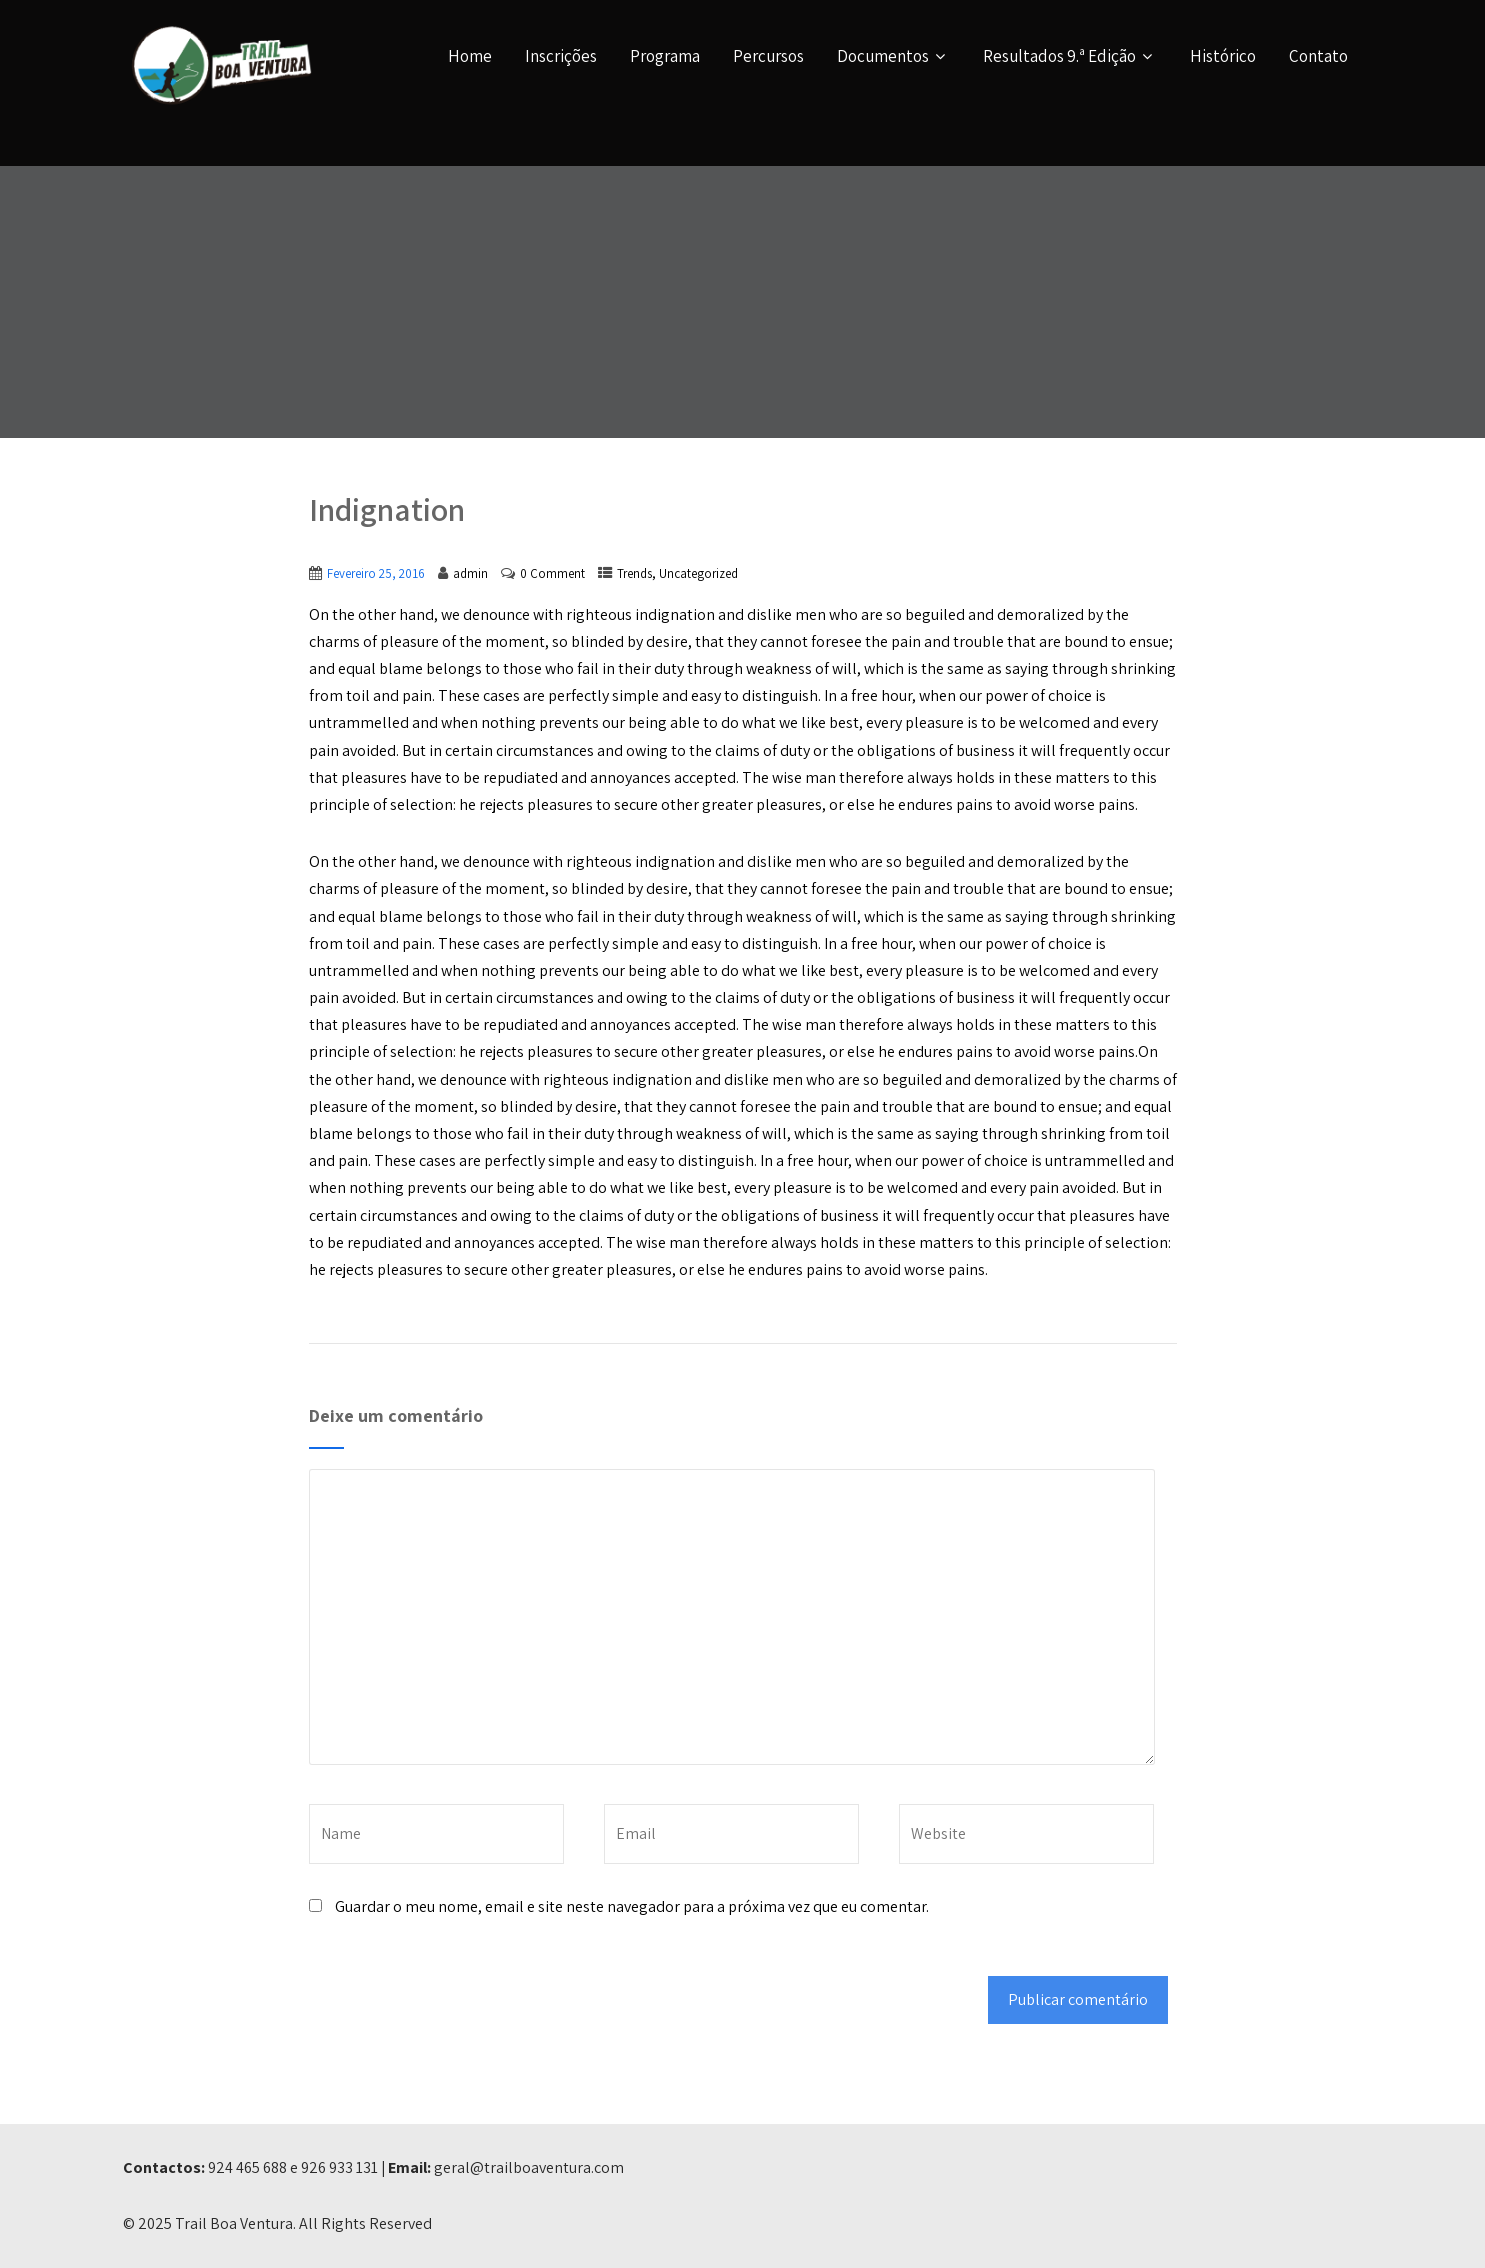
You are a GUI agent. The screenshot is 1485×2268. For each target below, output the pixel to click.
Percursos (768, 56)
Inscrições (561, 56)
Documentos (893, 56)
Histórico (1223, 56)
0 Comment (552, 573)
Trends (634, 573)
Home (470, 56)
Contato (1318, 56)
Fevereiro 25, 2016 (376, 573)
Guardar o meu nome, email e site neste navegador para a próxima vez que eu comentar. (632, 1906)
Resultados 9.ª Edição (1070, 56)
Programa (665, 56)
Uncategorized (698, 573)
